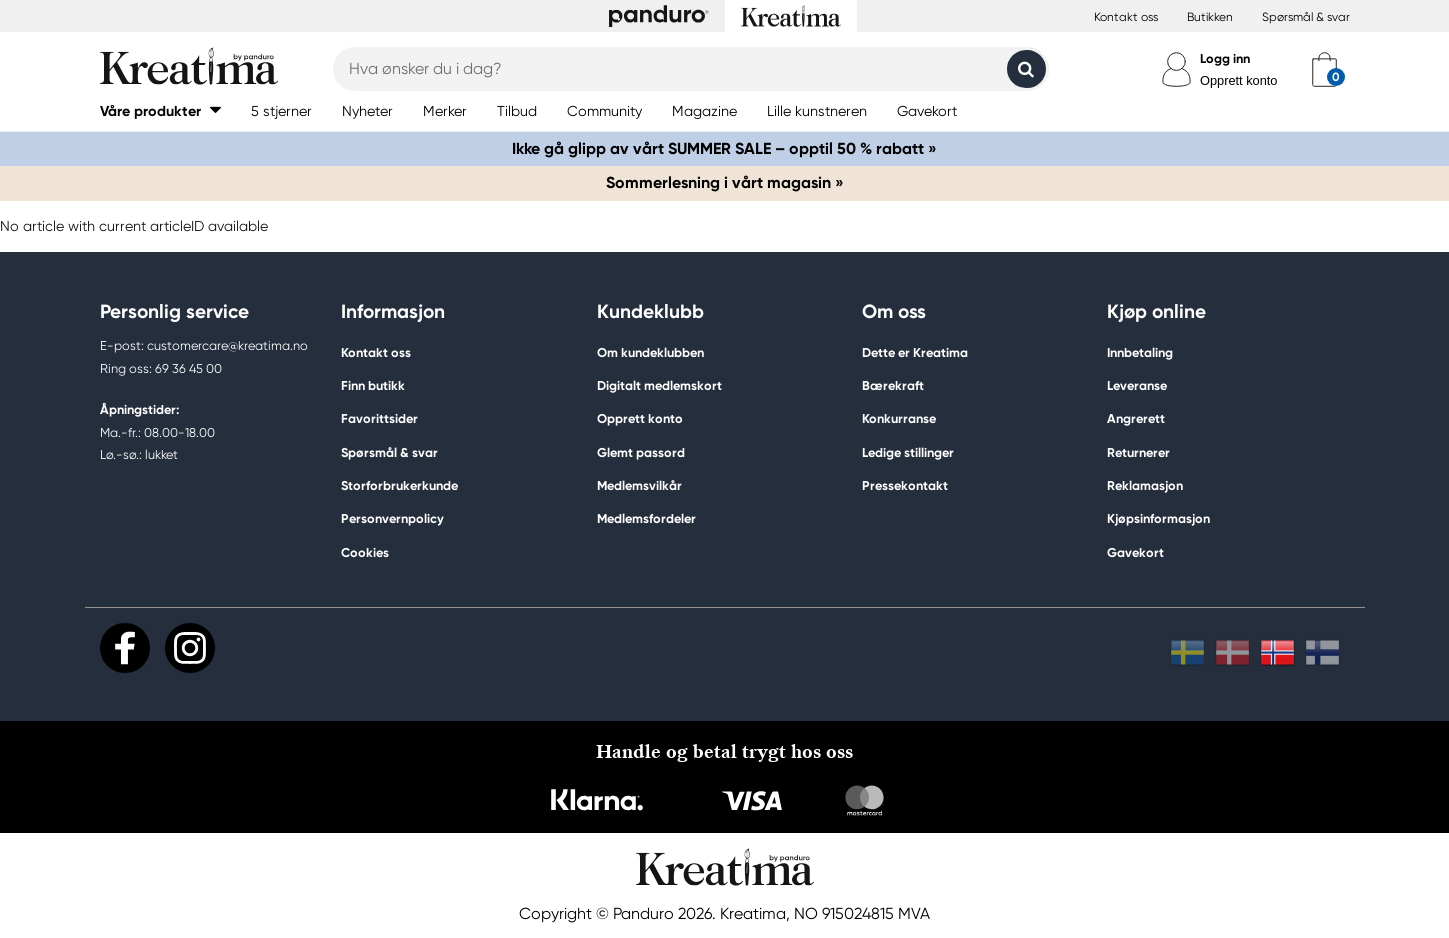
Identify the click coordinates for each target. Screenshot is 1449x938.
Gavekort (1135, 552)
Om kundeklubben (650, 352)
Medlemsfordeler (646, 518)
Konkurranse (899, 418)
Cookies (365, 553)
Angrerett (1136, 418)
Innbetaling (1140, 352)
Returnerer (1138, 452)
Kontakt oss (1126, 17)
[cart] (1324, 69)
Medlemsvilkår (639, 485)
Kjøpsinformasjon (1158, 518)
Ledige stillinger (908, 452)
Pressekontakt (905, 485)
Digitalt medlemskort (659, 385)
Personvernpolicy (392, 518)
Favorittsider (379, 418)
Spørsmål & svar (1306, 17)
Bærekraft (893, 385)
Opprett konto (1239, 80)
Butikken (1210, 17)
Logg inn (1225, 58)
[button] (160, 110)
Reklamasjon (1145, 485)
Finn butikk (373, 385)
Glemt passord (641, 452)
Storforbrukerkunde (399, 485)
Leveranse (1137, 385)
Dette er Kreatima (915, 352)
